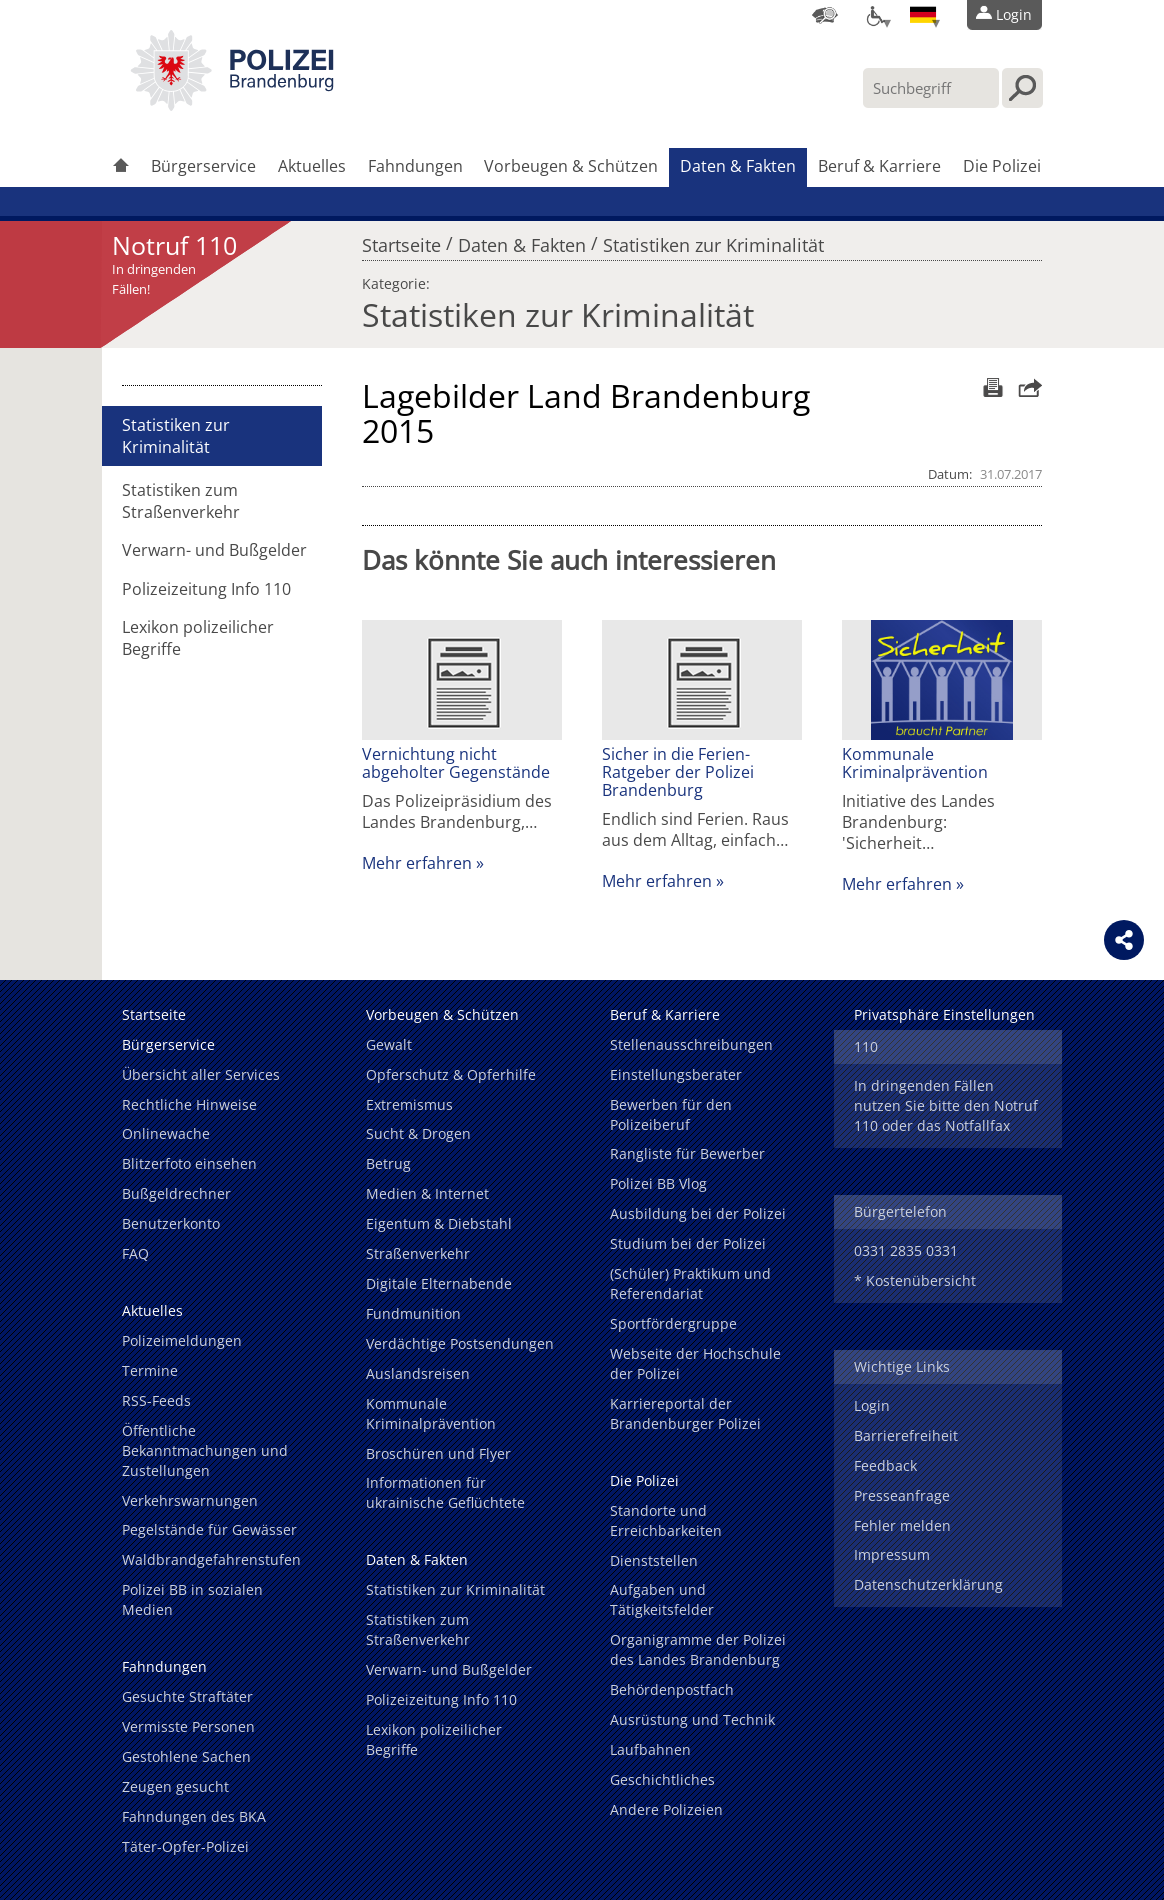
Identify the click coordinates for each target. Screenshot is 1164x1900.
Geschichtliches (662, 1779)
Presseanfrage (902, 1495)
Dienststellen (654, 1560)
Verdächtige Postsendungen (460, 1343)
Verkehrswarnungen (190, 1500)
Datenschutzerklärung (928, 1584)
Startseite (401, 240)
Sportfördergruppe (673, 1323)
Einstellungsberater (676, 1074)
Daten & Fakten (738, 166)
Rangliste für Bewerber (687, 1153)
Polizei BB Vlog (658, 1183)
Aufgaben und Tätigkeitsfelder (662, 1599)
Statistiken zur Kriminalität (713, 240)
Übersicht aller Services (201, 1074)
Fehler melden (902, 1525)
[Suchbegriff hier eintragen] (931, 88)
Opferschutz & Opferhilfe (451, 1074)
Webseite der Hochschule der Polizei (695, 1363)
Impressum (892, 1554)
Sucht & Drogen (418, 1133)
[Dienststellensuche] (825, 15)
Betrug (388, 1163)
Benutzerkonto (171, 1223)
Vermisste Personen (188, 1726)
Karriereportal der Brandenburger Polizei (685, 1413)
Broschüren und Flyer (438, 1453)
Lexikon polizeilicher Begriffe (198, 638)
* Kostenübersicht (915, 1280)
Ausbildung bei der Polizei (698, 1213)
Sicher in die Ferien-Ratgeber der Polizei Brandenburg (678, 772)
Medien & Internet (427, 1193)
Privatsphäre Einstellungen (944, 1014)
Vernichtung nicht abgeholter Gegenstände (456, 763)
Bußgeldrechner (176, 1193)
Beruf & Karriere (879, 166)
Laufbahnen (650, 1749)
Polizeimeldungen (182, 1340)
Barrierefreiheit (906, 1435)
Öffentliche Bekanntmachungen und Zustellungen (205, 1450)
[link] (232, 105)
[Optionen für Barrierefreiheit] (874, 15)
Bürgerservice (203, 166)
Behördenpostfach (672, 1689)
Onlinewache (166, 1133)
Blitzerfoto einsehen (189, 1163)
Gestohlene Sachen (186, 1756)
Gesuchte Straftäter (187, 1696)
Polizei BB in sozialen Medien (192, 1599)
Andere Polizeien (666, 1809)
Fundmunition (413, 1313)
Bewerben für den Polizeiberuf (671, 1114)
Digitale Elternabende (439, 1283)
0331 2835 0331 (906, 1250)
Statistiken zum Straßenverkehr (181, 501)
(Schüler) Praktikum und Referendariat (690, 1283)
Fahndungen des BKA (194, 1816)
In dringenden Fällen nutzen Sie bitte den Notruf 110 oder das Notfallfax (946, 1105)
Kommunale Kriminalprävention (915, 763)
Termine (150, 1370)
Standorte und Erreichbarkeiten (666, 1520)
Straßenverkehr (418, 1253)
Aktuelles (312, 166)
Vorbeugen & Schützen (571, 166)
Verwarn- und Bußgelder (214, 550)
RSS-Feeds (156, 1400)
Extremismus (409, 1104)
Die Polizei (1002, 166)
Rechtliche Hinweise (189, 1104)
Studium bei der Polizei (688, 1243)
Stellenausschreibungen (691, 1044)
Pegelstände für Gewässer (209, 1529)
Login (872, 1405)
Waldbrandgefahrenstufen (211, 1559)
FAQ (135, 1253)
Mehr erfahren (417, 863)
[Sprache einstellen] (923, 15)
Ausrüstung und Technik (692, 1719)
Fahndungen (415, 166)
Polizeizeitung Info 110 (206, 589)
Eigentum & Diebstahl (439, 1223)
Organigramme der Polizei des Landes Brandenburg (698, 1649)
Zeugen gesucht (175, 1786)
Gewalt (389, 1044)
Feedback (885, 1465)
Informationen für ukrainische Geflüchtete (445, 1492)
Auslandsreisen (418, 1373)
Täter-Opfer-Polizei (185, 1846)
